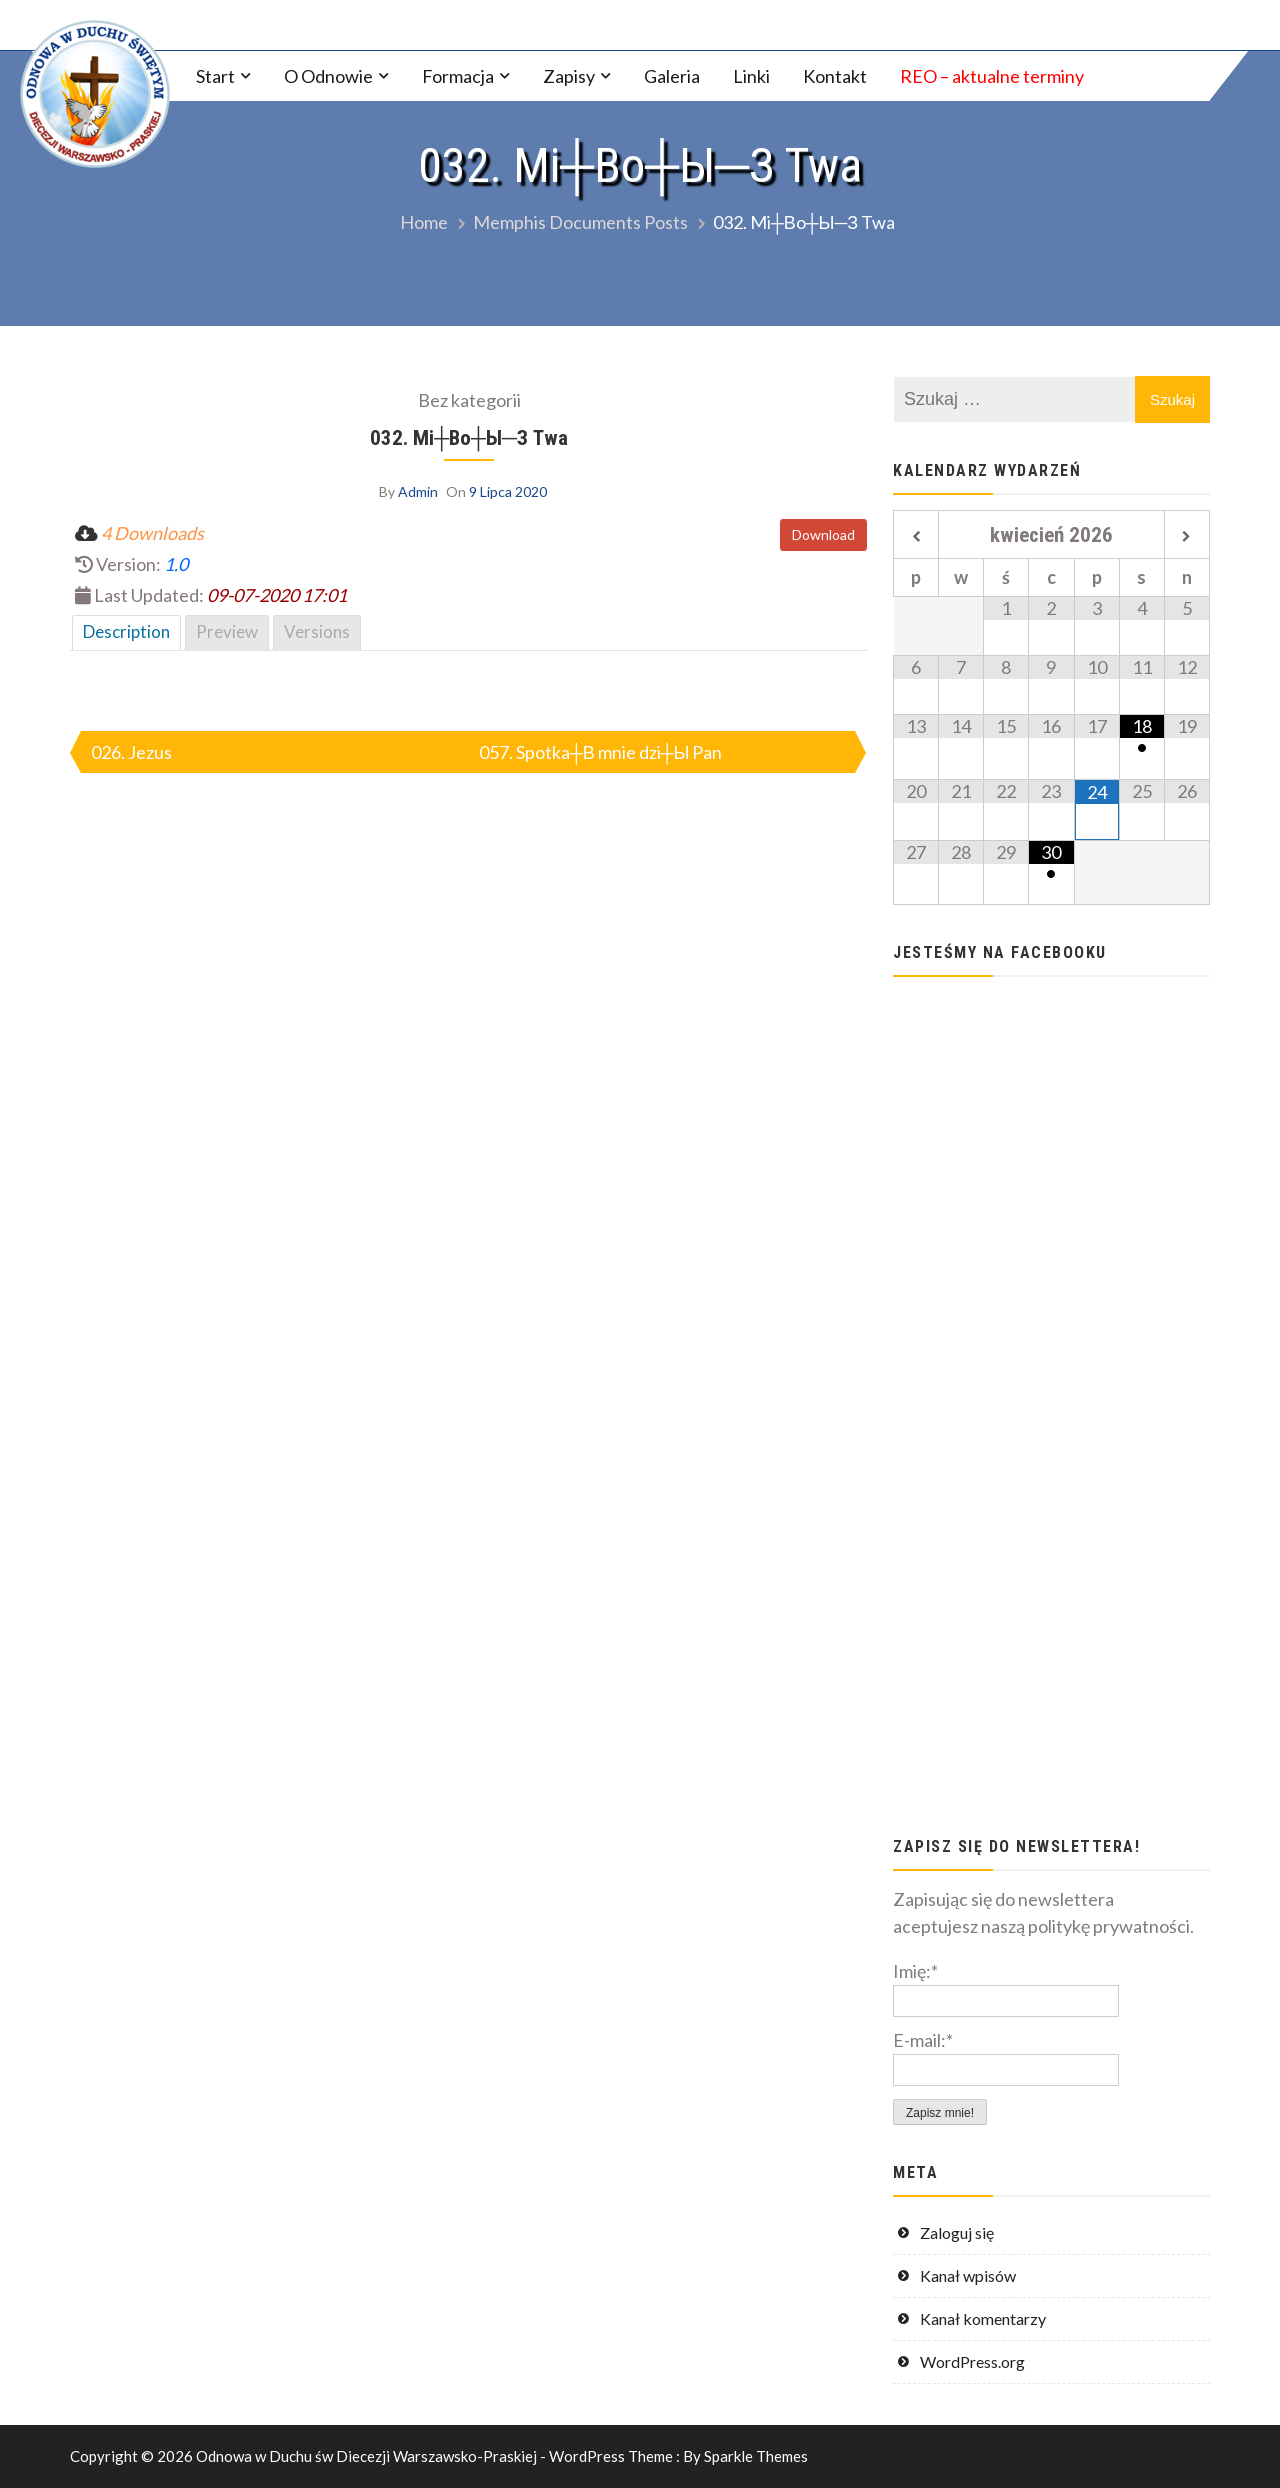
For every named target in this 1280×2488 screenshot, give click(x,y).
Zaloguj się (957, 2232)
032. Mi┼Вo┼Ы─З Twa (469, 437)
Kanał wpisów (968, 2275)
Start (215, 76)
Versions (317, 631)
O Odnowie (328, 76)
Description (126, 631)
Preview (227, 631)
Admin (418, 491)
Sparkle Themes (756, 2456)
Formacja (458, 76)
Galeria (672, 76)
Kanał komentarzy (983, 2318)
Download (823, 534)
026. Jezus (131, 752)
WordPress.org (972, 2361)
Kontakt (835, 76)
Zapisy (569, 76)
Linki (751, 76)
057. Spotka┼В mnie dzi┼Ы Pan (600, 752)
